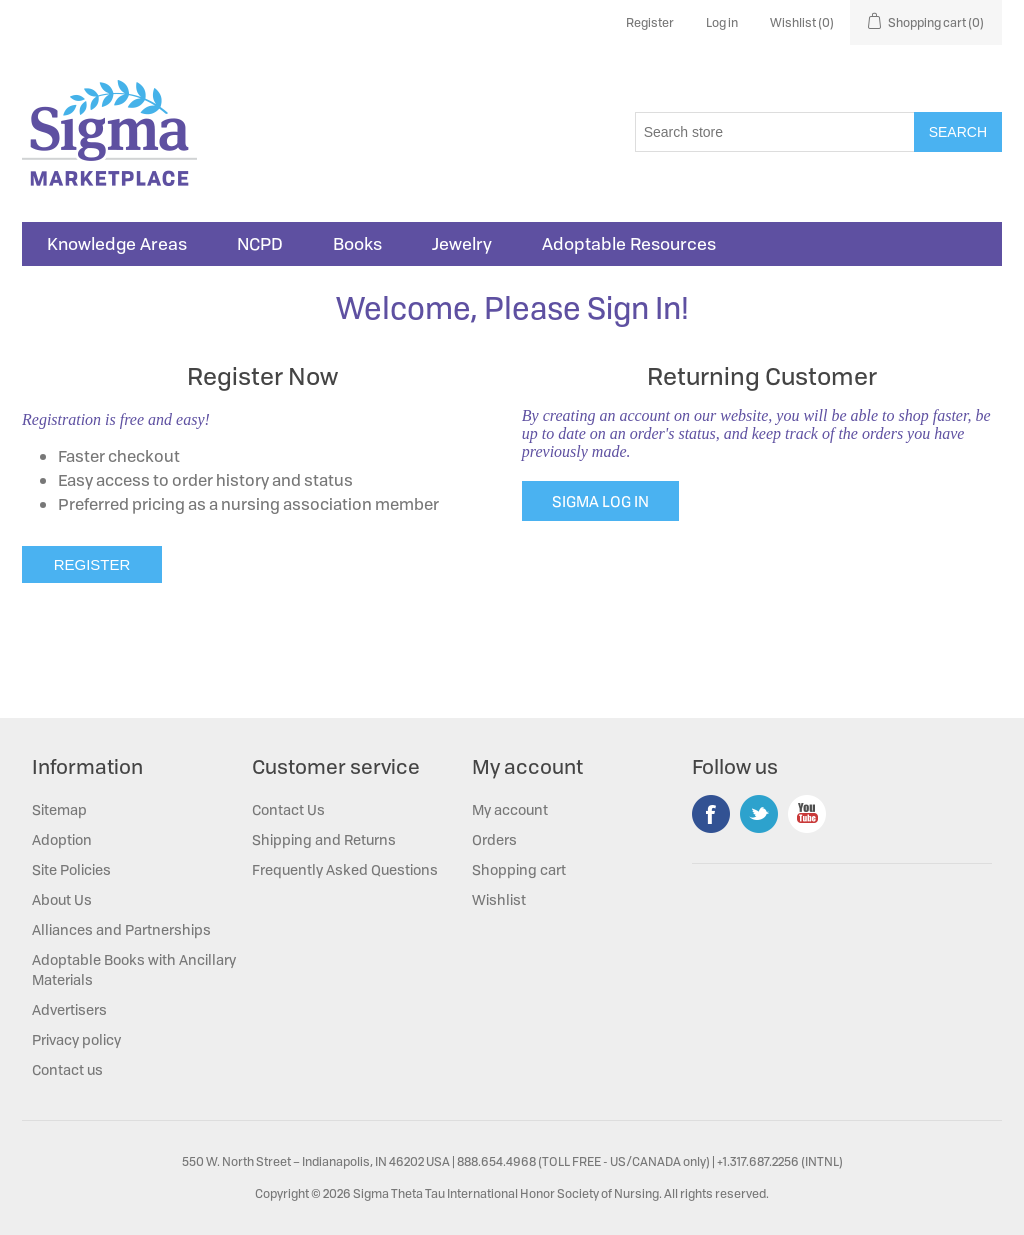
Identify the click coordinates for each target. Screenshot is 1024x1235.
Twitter (759, 814)
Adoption (62, 839)
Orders (494, 839)
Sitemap (59, 809)
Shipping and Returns (324, 839)
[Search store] (775, 132)
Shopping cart (519, 869)
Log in (722, 22)
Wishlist (499, 899)
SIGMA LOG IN (600, 501)
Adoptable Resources (629, 244)
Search (958, 132)
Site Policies (71, 869)
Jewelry (462, 244)
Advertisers (69, 1009)
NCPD (260, 244)
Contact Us (288, 809)
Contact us (67, 1069)
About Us (62, 899)
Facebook (711, 814)
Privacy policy (76, 1039)
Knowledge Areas (117, 244)
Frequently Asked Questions (345, 869)
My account (510, 809)
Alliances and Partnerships (121, 929)
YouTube (807, 814)
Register (650, 22)
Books (357, 244)
